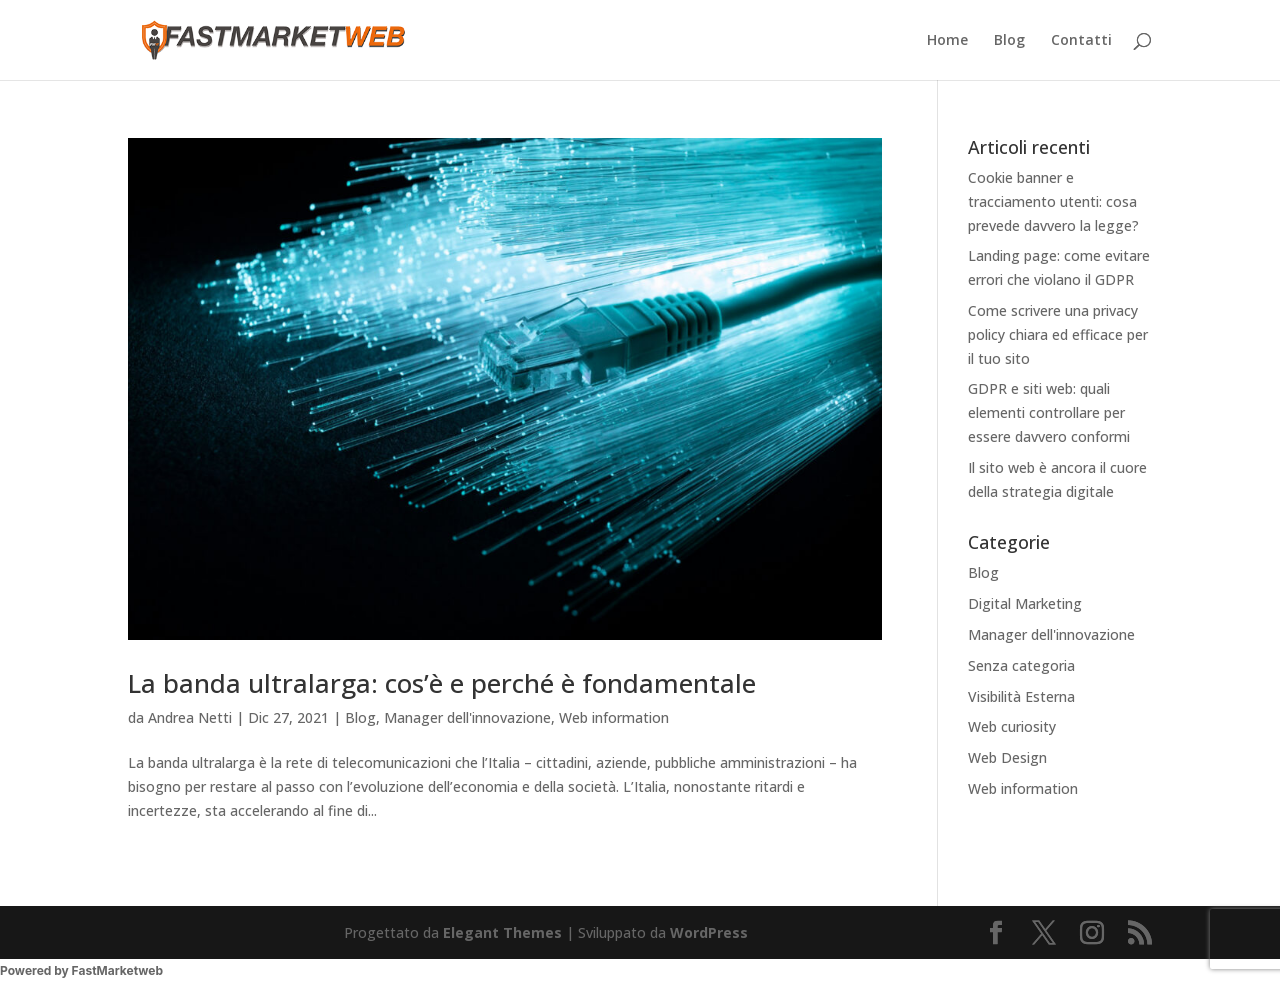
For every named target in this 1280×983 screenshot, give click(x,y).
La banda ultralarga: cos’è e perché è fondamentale (442, 683)
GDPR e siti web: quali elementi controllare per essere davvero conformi (1049, 412)
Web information (614, 717)
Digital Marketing (1025, 603)
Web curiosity (1012, 726)
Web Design (1007, 757)
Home (947, 41)
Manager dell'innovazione (467, 717)
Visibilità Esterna (1021, 696)
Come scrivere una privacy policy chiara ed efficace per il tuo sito (1058, 334)
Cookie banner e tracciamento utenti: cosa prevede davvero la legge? (1053, 201)
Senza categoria (1021, 665)
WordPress (709, 932)
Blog (1009, 41)
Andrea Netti (190, 717)
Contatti (1081, 41)
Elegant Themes (502, 932)
